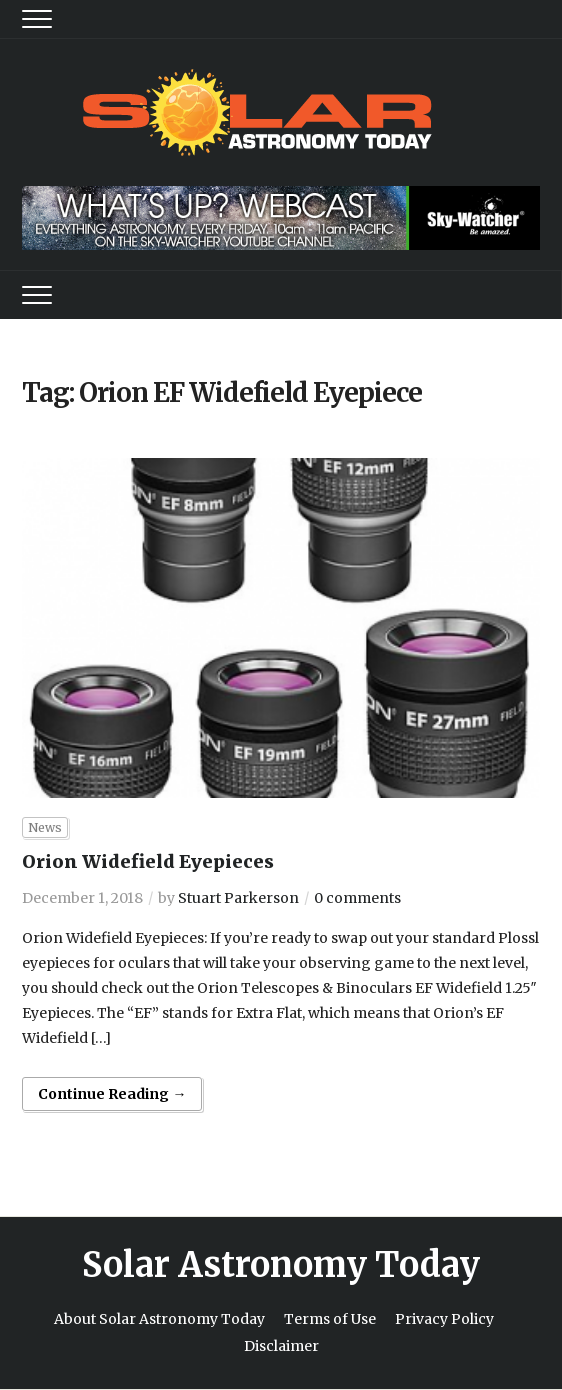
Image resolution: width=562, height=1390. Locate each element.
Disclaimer (281, 1346)
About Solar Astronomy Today (159, 1319)
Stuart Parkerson (238, 898)
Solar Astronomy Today (281, 1265)
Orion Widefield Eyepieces (148, 861)
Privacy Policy (444, 1319)
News (45, 827)
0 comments (357, 898)
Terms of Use (330, 1319)
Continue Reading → (112, 1094)
